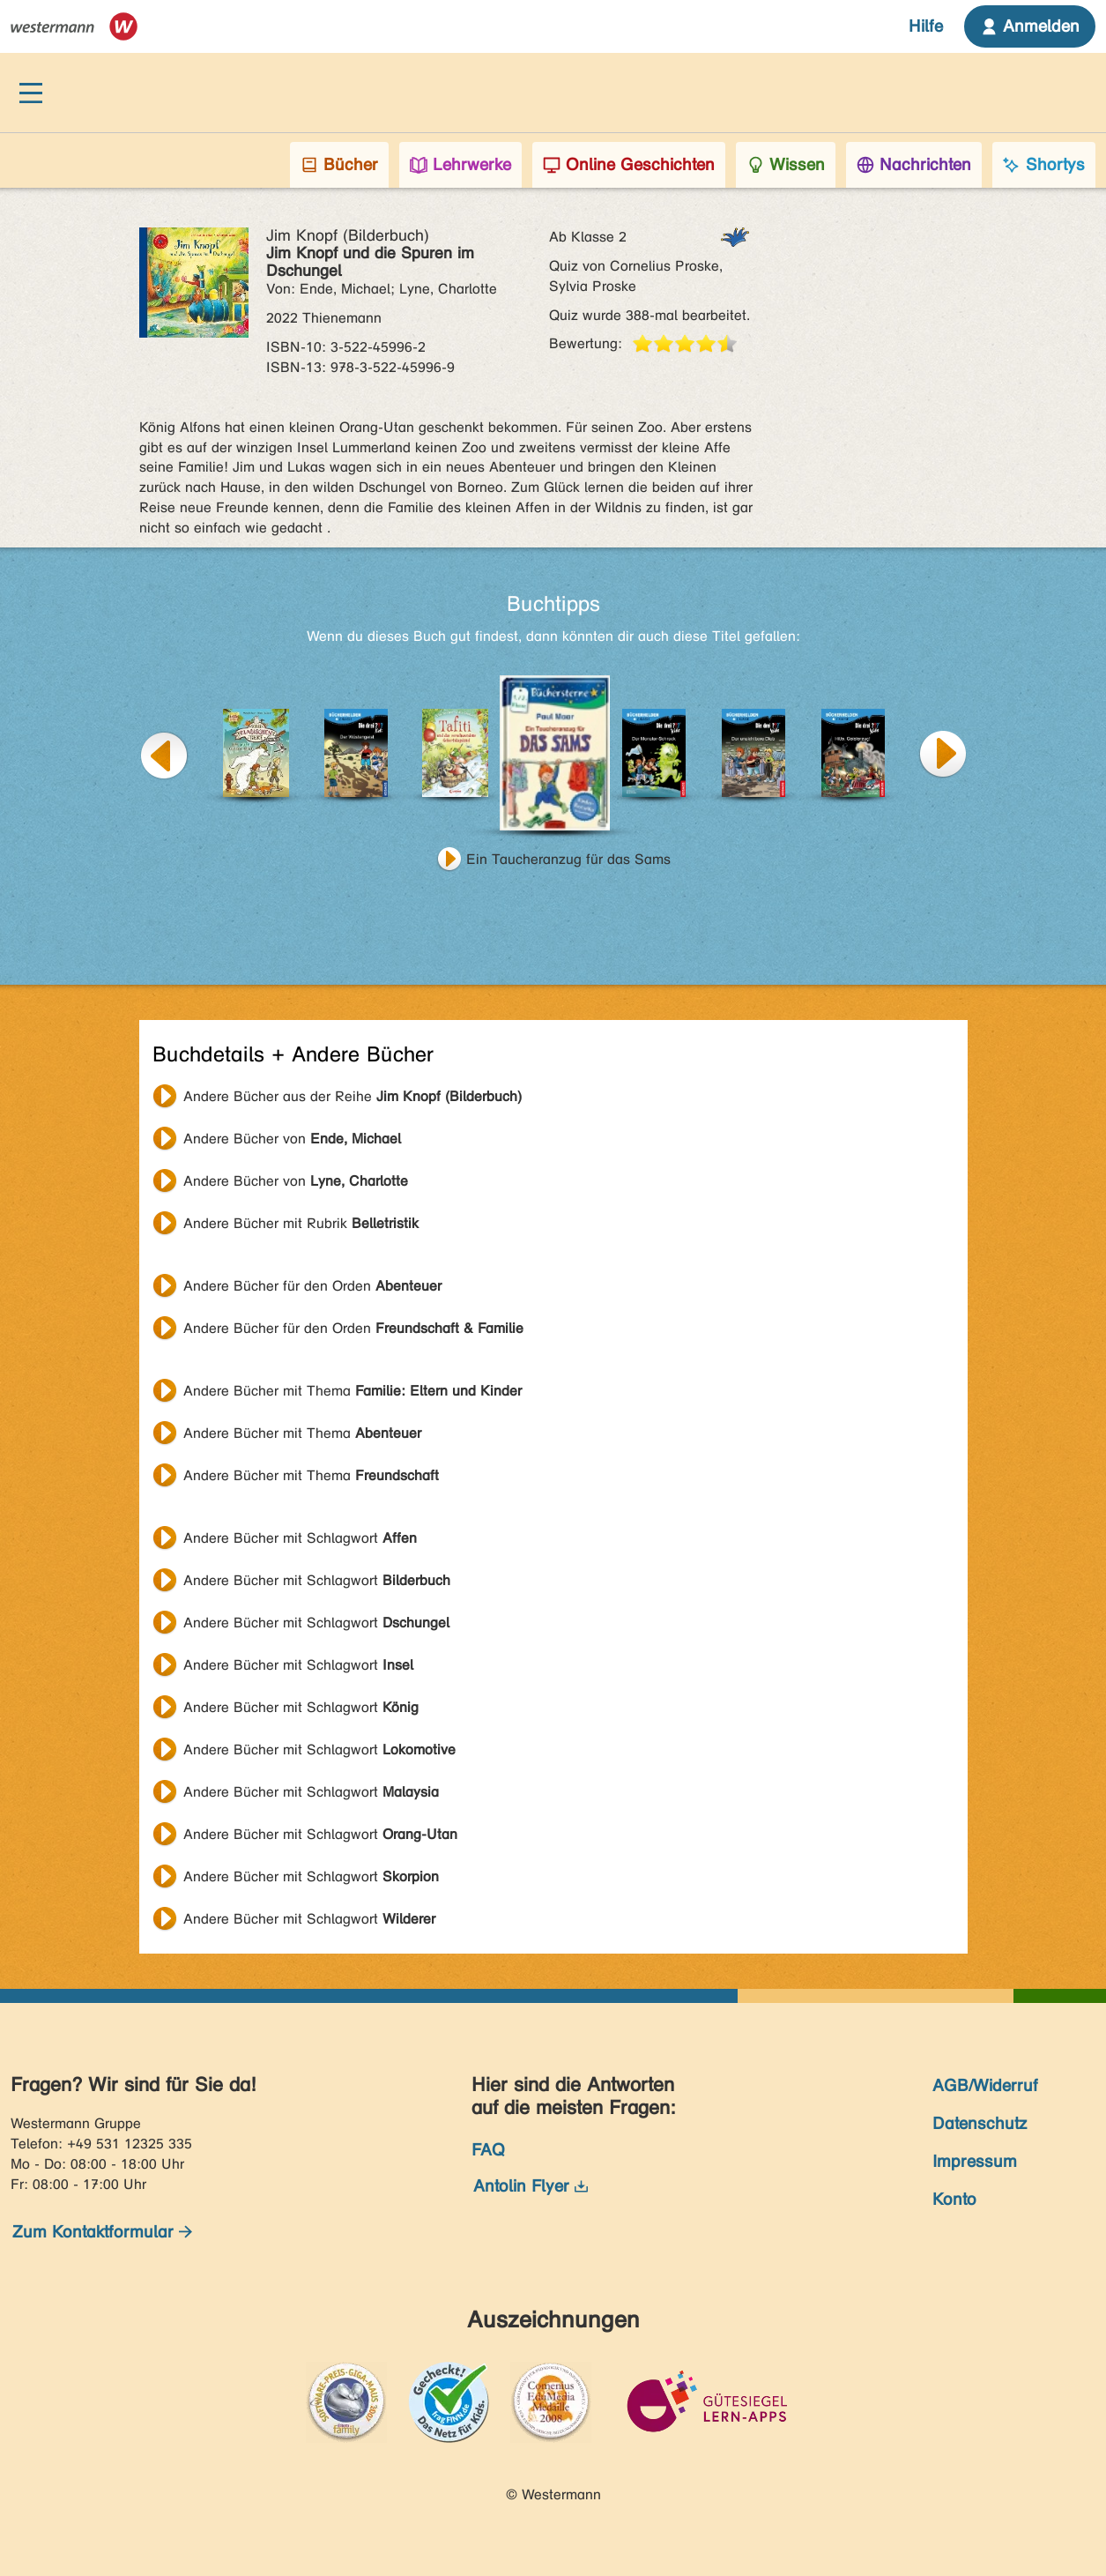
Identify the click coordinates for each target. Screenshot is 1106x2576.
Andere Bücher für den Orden (312, 1285)
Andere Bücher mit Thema (352, 1390)
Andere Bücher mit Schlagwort (300, 1538)
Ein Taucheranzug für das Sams (568, 859)
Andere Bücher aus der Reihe (352, 1096)
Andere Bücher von (292, 1138)
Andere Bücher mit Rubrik (301, 1223)
